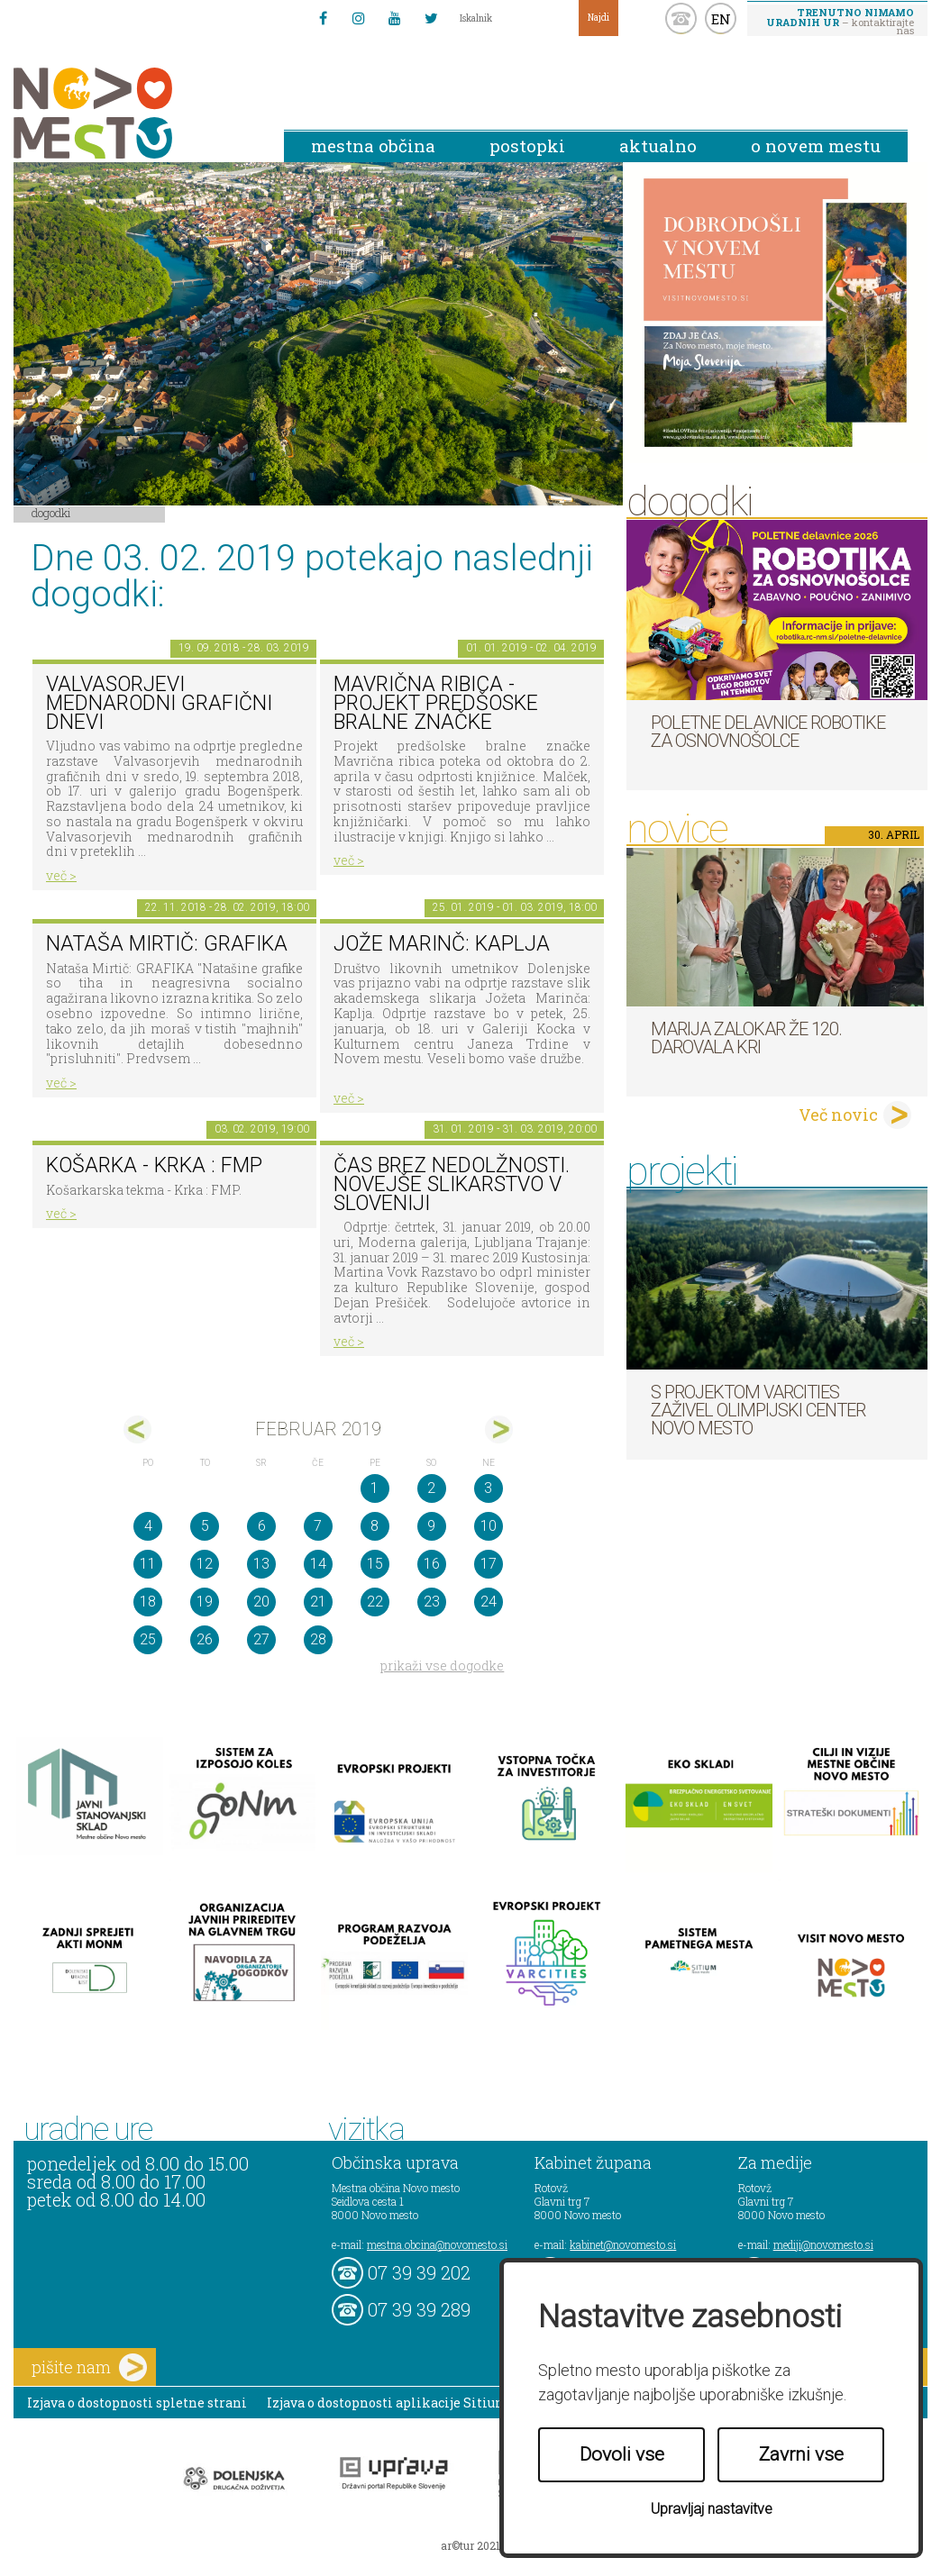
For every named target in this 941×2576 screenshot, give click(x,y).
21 (318, 1601)
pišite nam (89, 2367)
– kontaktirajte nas (840, 20)
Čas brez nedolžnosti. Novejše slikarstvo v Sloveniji (451, 1184)
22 (375, 1601)
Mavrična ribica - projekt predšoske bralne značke (435, 702)
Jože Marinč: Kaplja (441, 944)
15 (375, 1563)
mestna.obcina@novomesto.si (437, 2244)
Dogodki (51, 513)
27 (261, 1639)
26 (204, 1639)
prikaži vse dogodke (442, 1665)
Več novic (838, 1114)
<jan (137, 1429)
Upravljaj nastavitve (711, 2508)
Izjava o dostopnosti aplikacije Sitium (388, 2402)
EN (721, 19)
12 (204, 1563)
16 (432, 1563)
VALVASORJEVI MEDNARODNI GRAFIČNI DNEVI (159, 702)
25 (148, 1639)
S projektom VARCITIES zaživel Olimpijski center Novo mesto (758, 1410)
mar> (499, 1429)
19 (204, 1601)
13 (261, 1563)
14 (318, 1563)
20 (261, 1601)
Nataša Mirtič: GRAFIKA (167, 944)
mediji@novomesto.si (823, 2244)
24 (488, 1601)
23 (432, 1601)
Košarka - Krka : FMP (154, 1165)
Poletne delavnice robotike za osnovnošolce (768, 731)
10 (488, 1525)
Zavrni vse (801, 2454)
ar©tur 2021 (470, 2545)
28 (318, 1639)
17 (488, 1563)
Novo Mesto (135, 113)
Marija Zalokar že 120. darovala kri (746, 1038)
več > (61, 875)
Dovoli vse (622, 2454)
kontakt (681, 18)
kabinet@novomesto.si (623, 2244)
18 (148, 1601)
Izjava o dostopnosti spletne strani (137, 2402)
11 (148, 1563)
